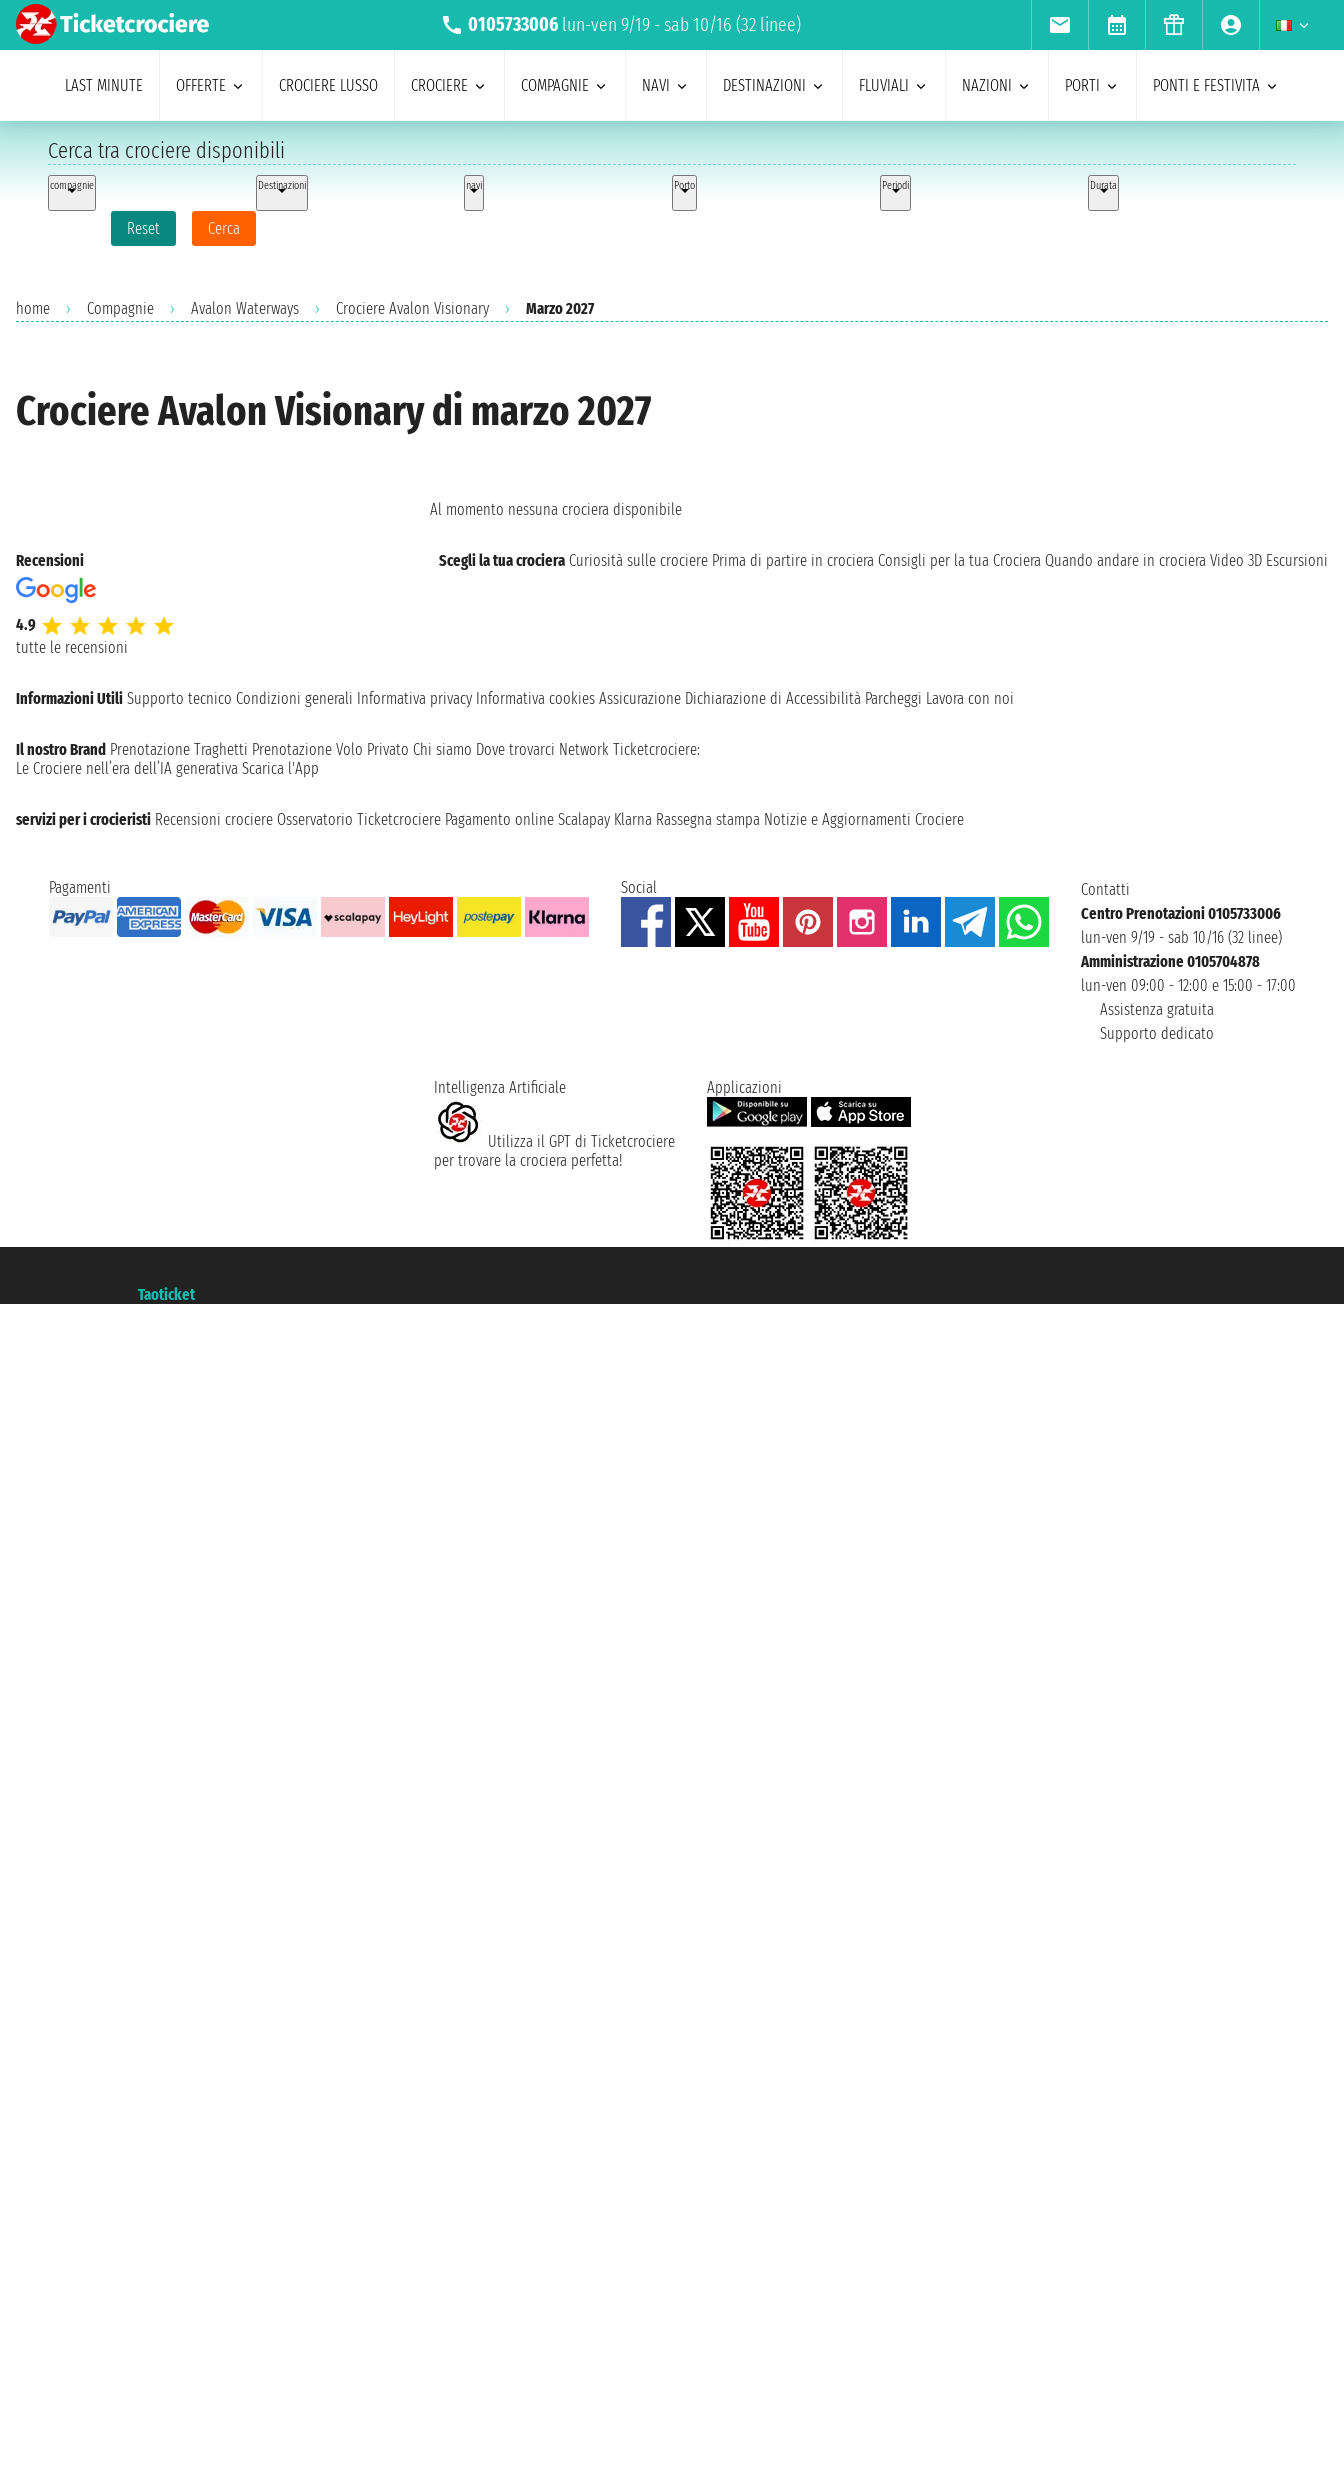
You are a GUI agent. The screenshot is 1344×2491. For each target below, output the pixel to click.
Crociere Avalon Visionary (412, 308)
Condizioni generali (294, 698)
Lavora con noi (970, 698)
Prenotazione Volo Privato (330, 749)
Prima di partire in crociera (793, 560)
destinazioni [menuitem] (774, 85)
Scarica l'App (280, 768)
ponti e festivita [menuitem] (1216, 85)
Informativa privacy (414, 698)
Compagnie (120, 308)
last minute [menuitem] (104, 85)
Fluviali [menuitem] (894, 85)
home (33, 308)
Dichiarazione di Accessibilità (773, 698)
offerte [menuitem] (211, 85)
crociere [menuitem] (449, 85)
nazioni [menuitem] (997, 85)
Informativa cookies (535, 698)
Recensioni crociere (214, 819)
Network (584, 749)
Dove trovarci (515, 749)
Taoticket (166, 1294)
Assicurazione (640, 698)
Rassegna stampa (708, 819)
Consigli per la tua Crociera (959, 560)
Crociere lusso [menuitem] (328, 85)
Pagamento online (499, 819)
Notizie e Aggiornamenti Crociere (864, 819)
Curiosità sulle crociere (638, 560)
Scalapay (584, 819)
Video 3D (1236, 560)
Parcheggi (893, 698)
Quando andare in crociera (1125, 560)
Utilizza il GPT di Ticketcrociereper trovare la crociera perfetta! (554, 1151)
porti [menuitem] (1092, 85)
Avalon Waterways (245, 308)
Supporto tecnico (179, 698)
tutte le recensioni (72, 647)
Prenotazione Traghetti (179, 749)
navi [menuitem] (666, 85)
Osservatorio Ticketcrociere (359, 819)
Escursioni (1297, 560)
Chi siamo (442, 749)
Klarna (633, 819)
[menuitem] (1059, 25)
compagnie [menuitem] (565, 85)
